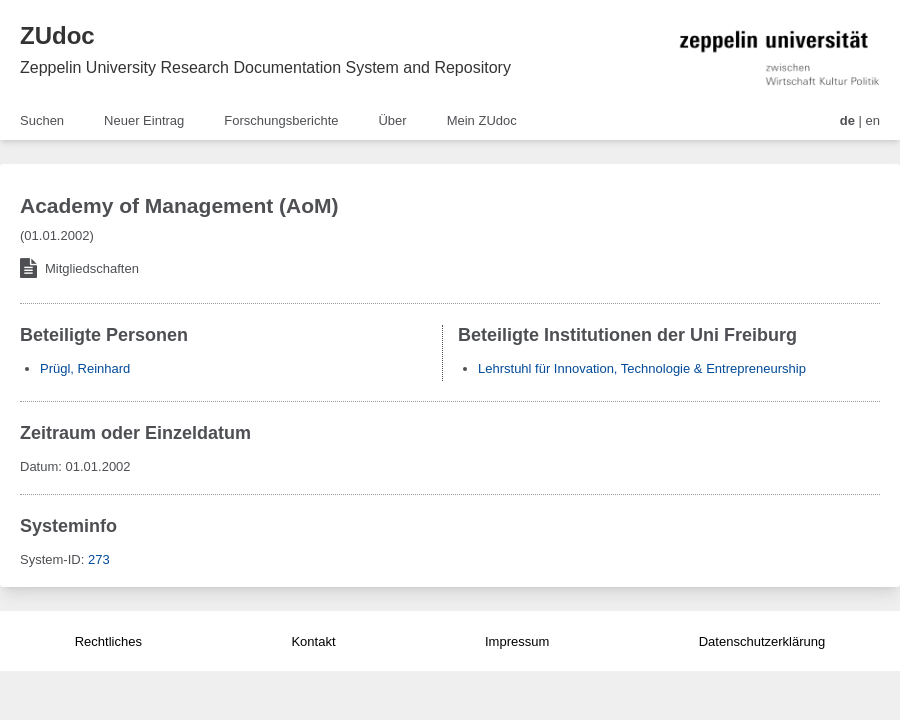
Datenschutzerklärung (762, 641)
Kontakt (313, 641)
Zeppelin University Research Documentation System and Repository (265, 67)
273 (99, 559)
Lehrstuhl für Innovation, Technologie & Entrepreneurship (642, 368)
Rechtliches (108, 641)
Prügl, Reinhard (85, 368)
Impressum (517, 641)
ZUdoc (57, 35)
